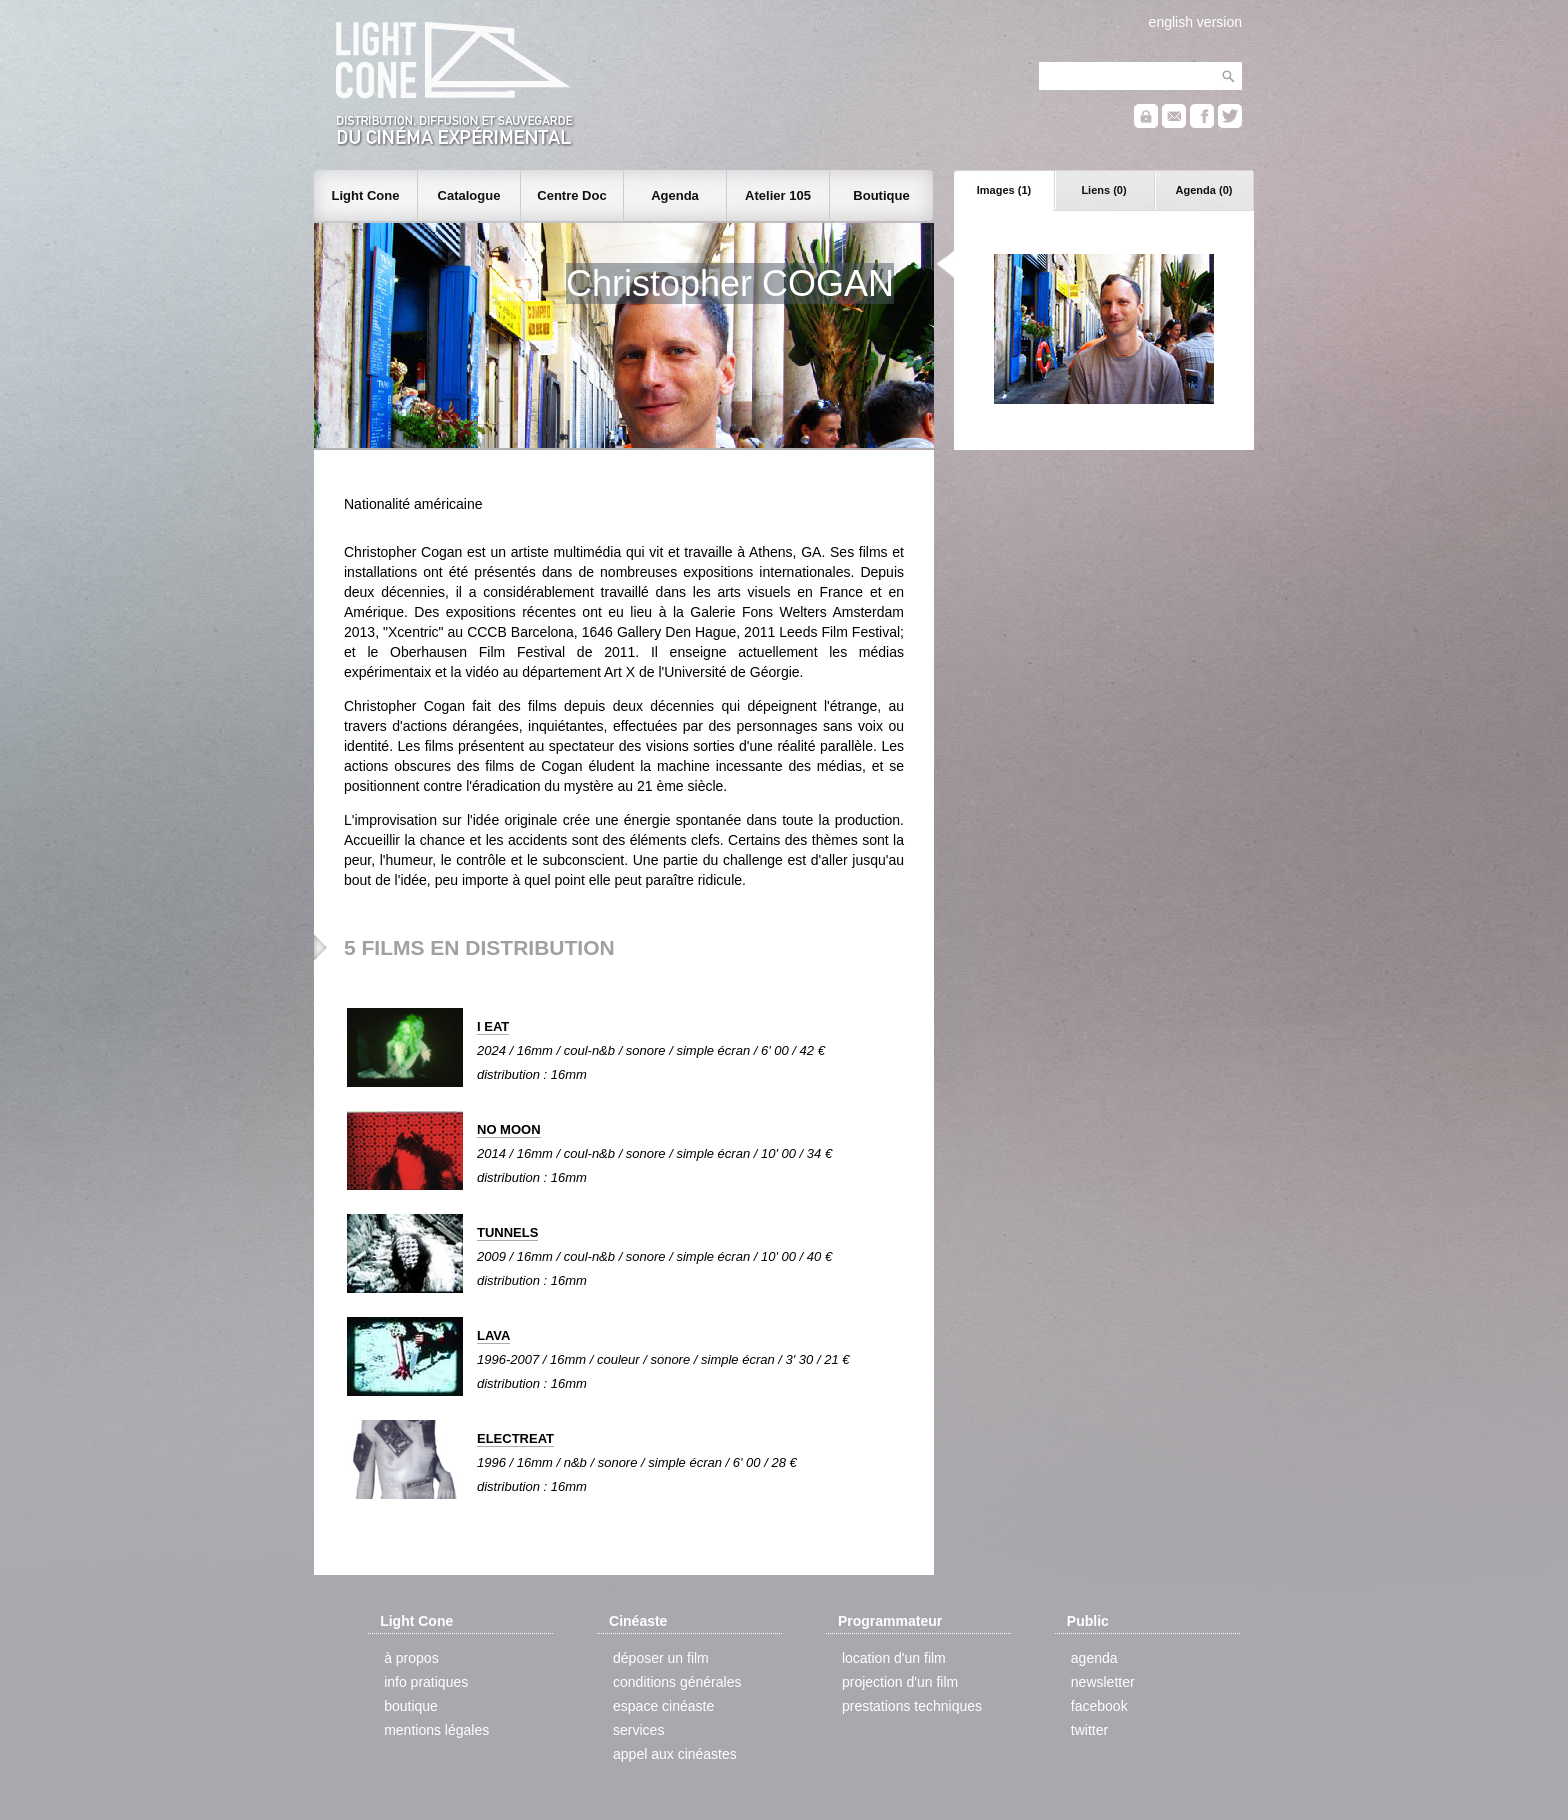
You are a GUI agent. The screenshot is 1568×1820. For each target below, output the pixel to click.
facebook (1099, 1706)
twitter (1089, 1730)
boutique (411, 1706)
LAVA (493, 1335)
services (638, 1730)
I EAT (493, 1026)
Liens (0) (1103, 190)
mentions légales (436, 1730)
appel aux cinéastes (675, 1754)
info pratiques (426, 1682)
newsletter (1103, 1682)
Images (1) (1004, 190)
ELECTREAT (515, 1438)
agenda (1094, 1658)
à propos (411, 1658)
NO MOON (509, 1129)
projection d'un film (900, 1682)
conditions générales (677, 1682)
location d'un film (894, 1658)
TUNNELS (507, 1232)
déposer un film (661, 1658)
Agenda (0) (1204, 190)
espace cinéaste (663, 1706)
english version (1195, 22)
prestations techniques (912, 1706)
